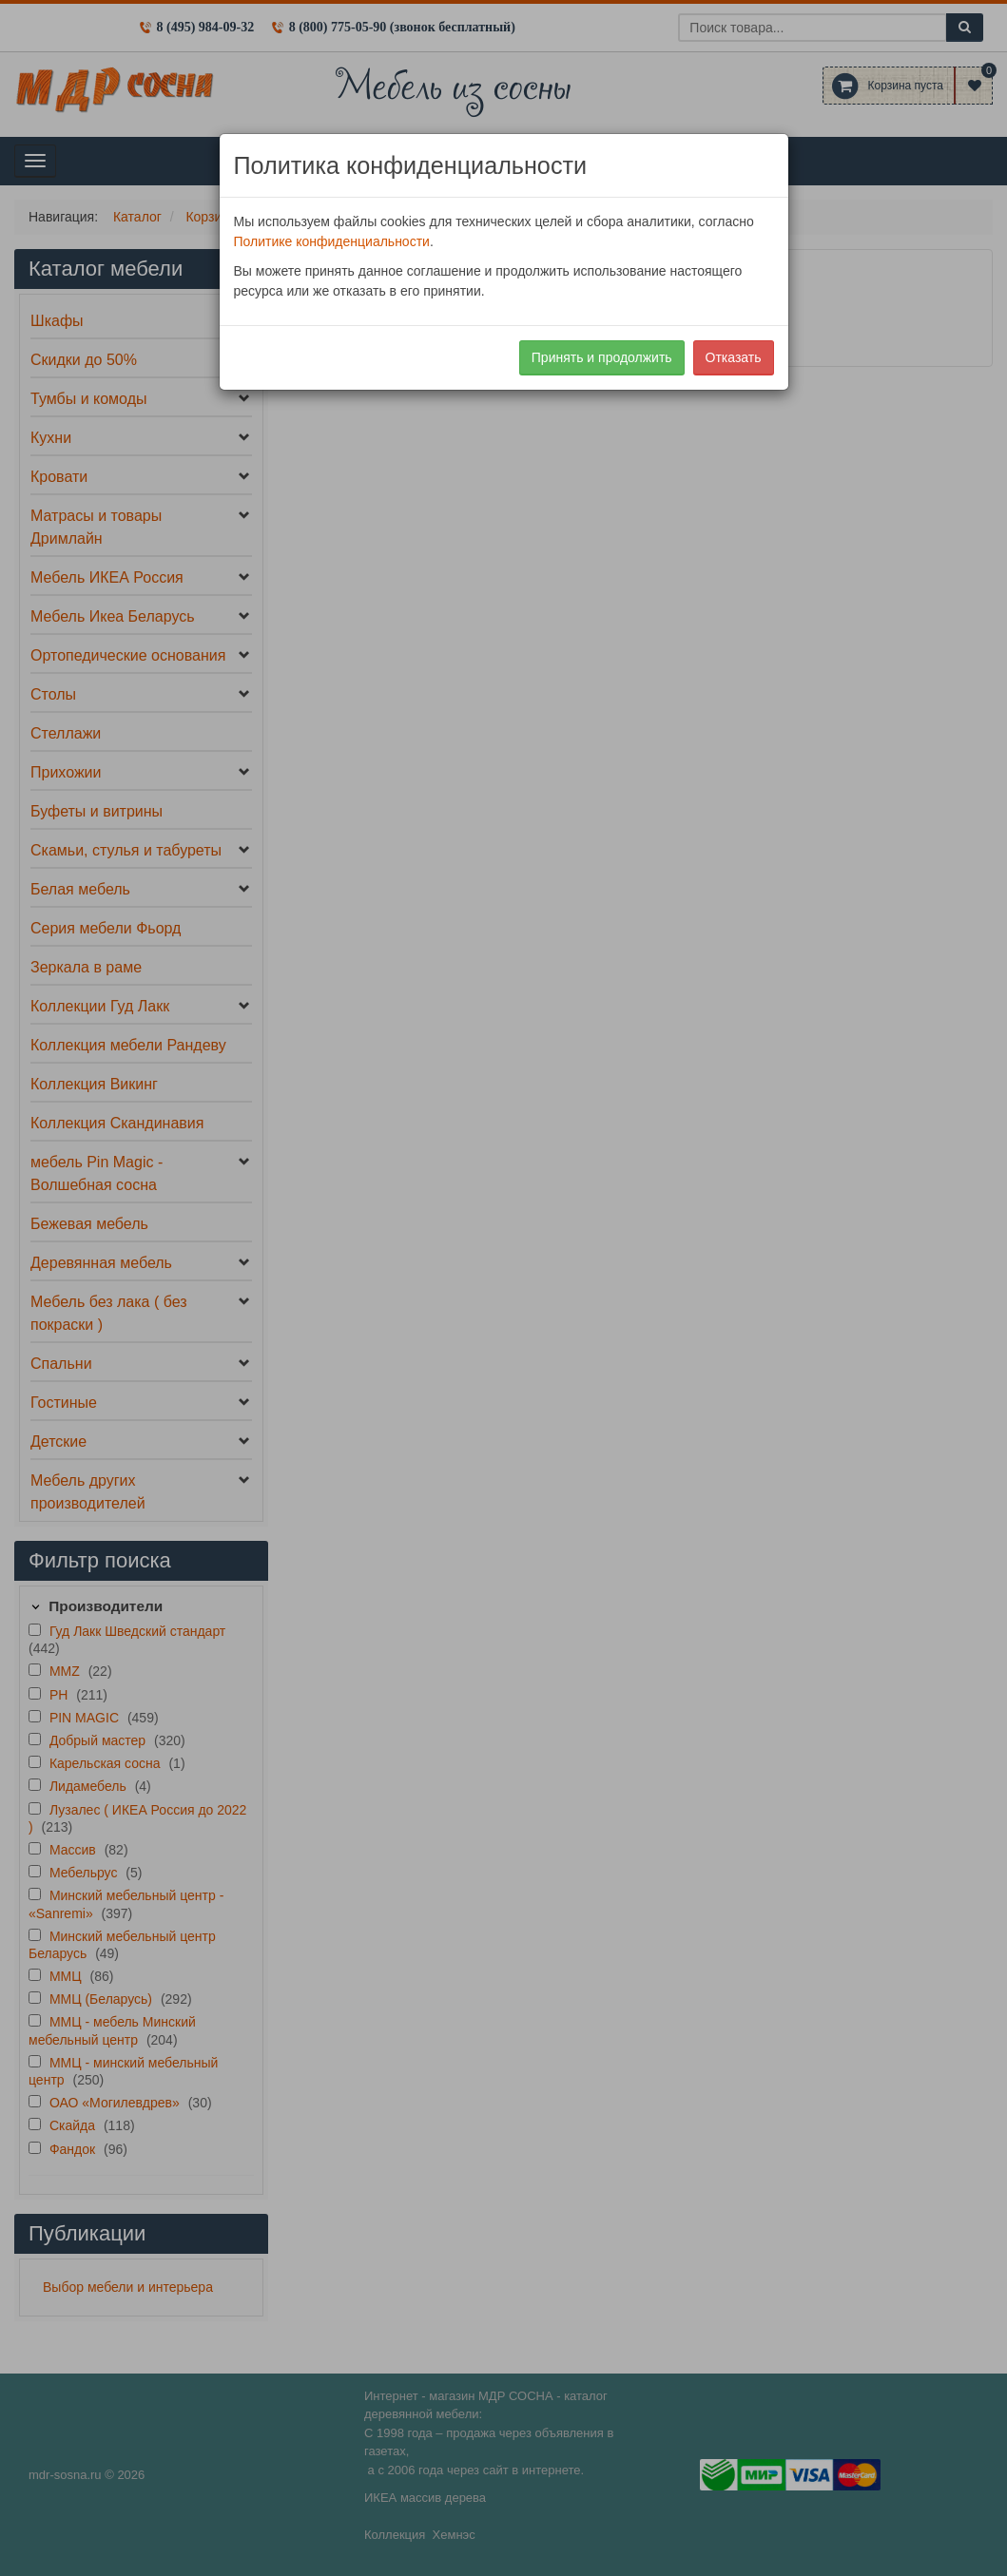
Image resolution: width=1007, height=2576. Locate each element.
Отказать (734, 357)
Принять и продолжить (602, 357)
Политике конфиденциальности (332, 241)
